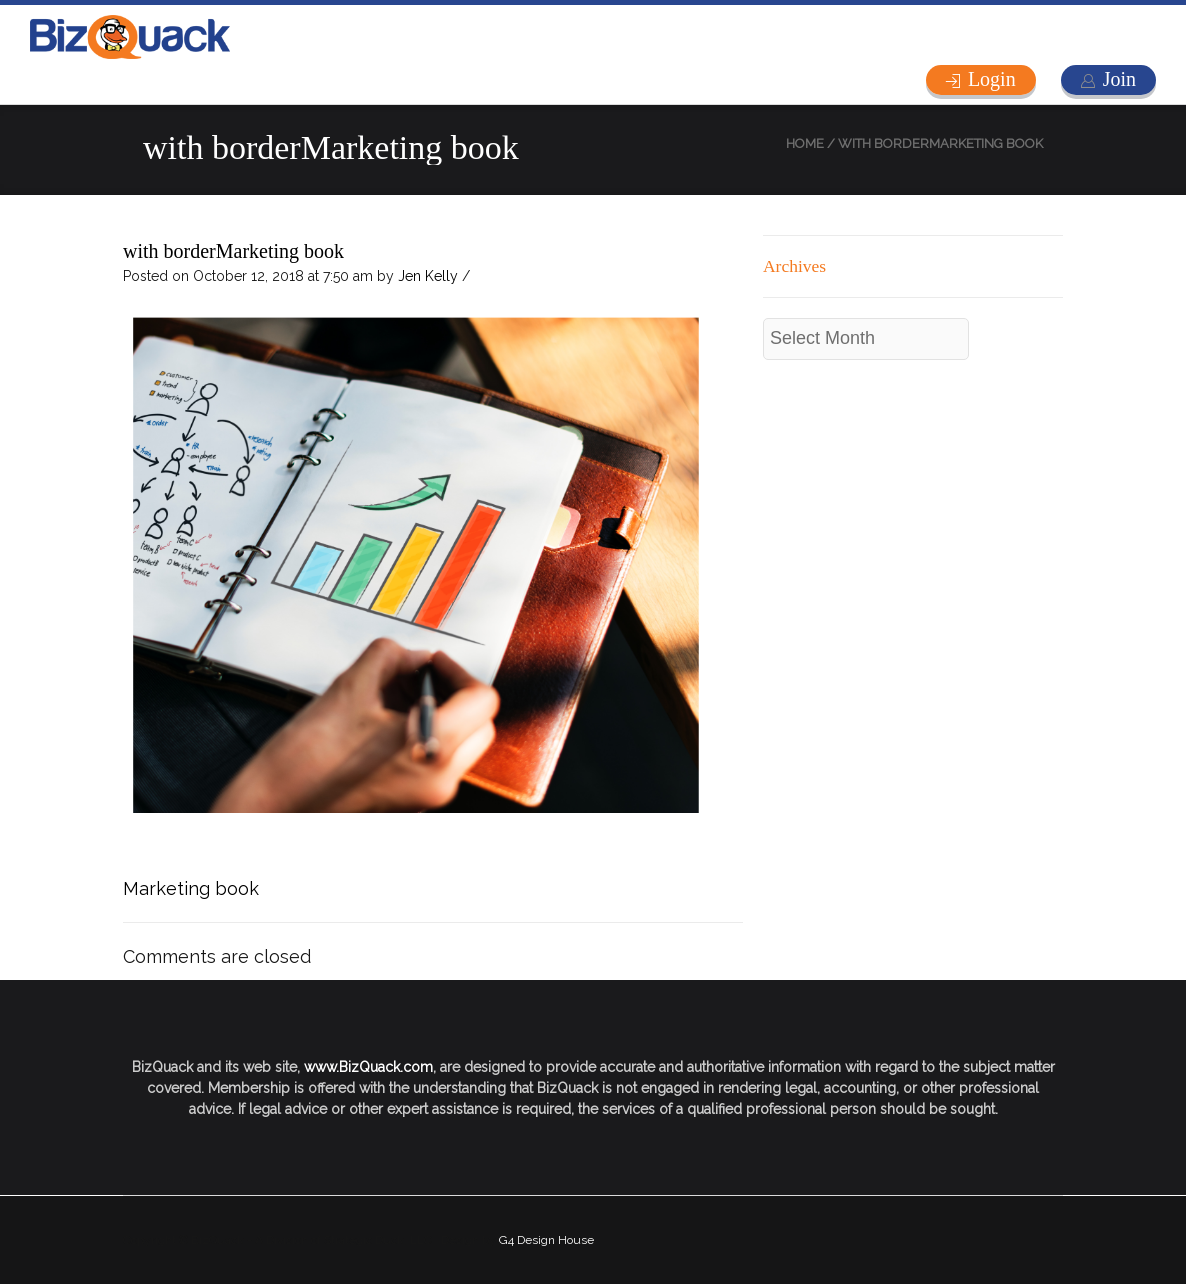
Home (805, 143)
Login (992, 79)
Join (1119, 79)
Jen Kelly (428, 276)
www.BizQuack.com (368, 1067)
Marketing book (191, 888)
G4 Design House (546, 1240)
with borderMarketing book (233, 251)
